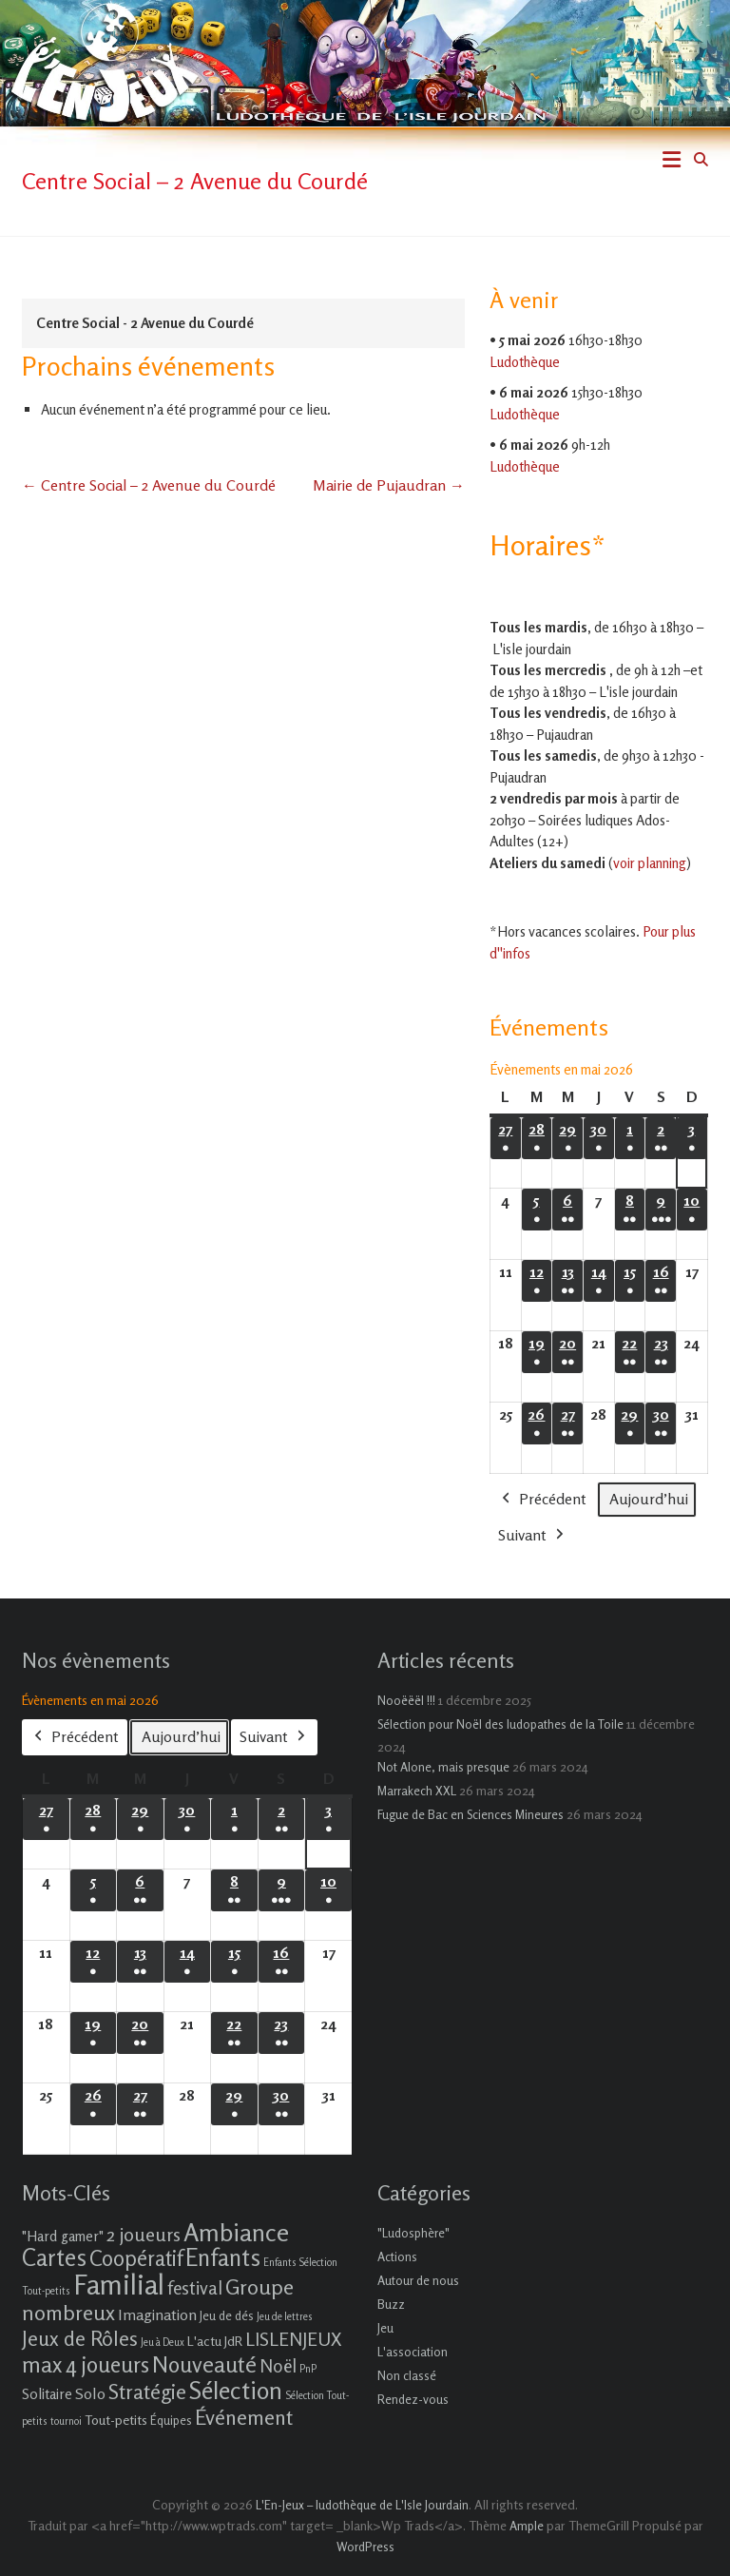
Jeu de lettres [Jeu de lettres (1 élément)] (285, 2317)
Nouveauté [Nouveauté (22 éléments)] (204, 2364)
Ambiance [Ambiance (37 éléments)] (236, 2232)
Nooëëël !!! (406, 1700)
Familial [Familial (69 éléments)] (118, 2284)
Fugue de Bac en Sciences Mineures (470, 1814)
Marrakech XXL (416, 1790)
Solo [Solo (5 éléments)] (90, 2393)
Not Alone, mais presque (443, 1766)
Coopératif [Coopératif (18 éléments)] (135, 2258)
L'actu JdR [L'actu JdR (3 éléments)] (214, 2341)
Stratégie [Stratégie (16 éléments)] (147, 2391)
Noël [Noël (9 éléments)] (278, 2365)
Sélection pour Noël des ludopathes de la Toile (500, 1724)
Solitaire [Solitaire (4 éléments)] (47, 2394)
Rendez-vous (413, 2399)
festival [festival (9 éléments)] (194, 2287)
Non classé (406, 2375)
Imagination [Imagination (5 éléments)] (157, 2314)
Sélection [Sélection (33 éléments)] (235, 2390)
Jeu (385, 2327)
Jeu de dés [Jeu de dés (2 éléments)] (227, 2315)
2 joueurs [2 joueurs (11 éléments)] (143, 2234)
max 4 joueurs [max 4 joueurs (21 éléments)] (85, 2364)
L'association (412, 2351)
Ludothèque (525, 362)
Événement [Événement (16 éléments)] (244, 2417)
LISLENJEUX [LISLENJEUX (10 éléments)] (293, 2339)
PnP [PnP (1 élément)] (308, 2369)
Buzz (391, 2304)
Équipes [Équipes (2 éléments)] (171, 2420)
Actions (397, 2256)
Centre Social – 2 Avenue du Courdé (149, 484)
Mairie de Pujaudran (389, 484)
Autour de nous (418, 2280)
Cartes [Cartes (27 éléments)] (54, 2257)
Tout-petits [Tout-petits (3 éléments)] (116, 2419)
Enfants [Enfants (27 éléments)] (222, 2257)
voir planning (649, 863)
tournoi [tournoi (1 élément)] (66, 2421)
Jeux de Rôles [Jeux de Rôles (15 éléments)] (80, 2338)
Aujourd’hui (648, 1498)
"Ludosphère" (413, 2232)
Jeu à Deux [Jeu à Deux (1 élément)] (162, 2342)
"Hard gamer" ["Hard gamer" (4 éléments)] (63, 2236)
